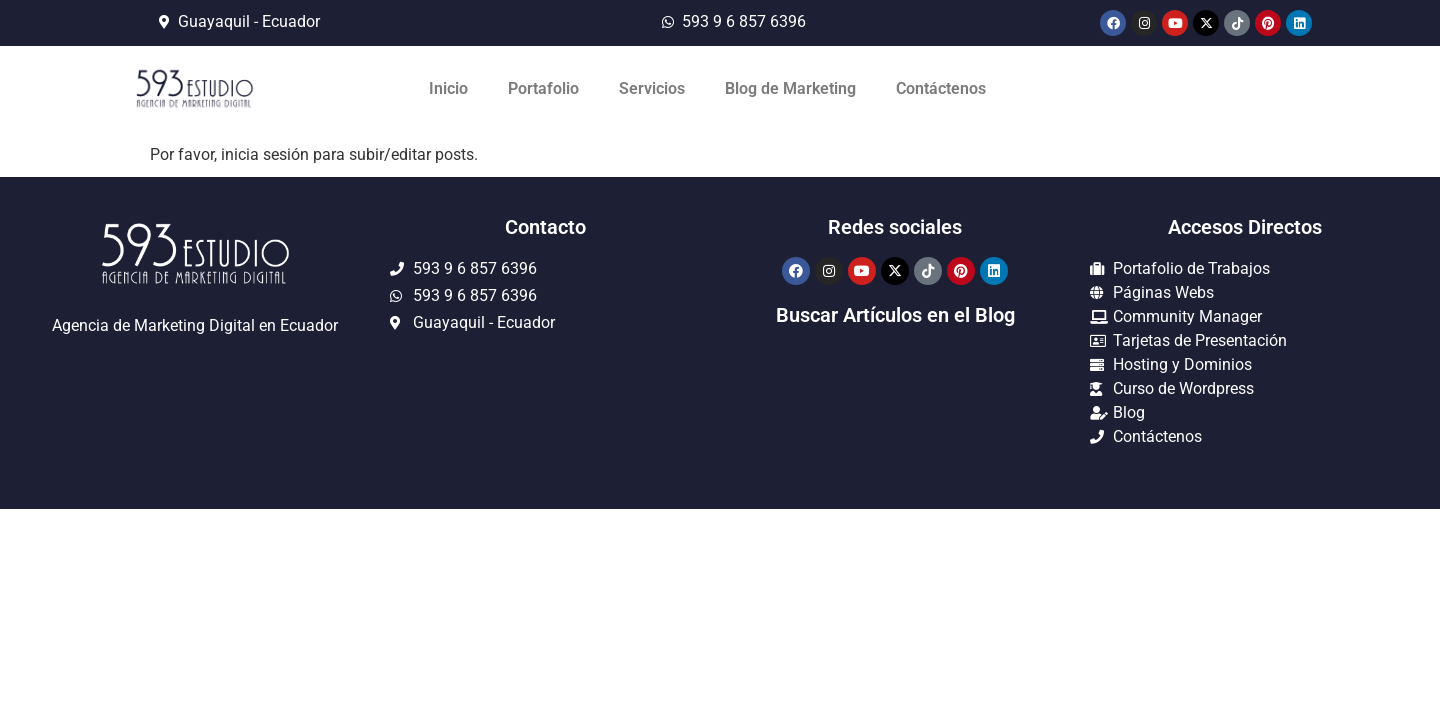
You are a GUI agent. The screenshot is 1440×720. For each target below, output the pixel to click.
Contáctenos (941, 88)
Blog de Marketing (790, 88)
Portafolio (543, 88)
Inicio (448, 88)
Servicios (652, 88)
